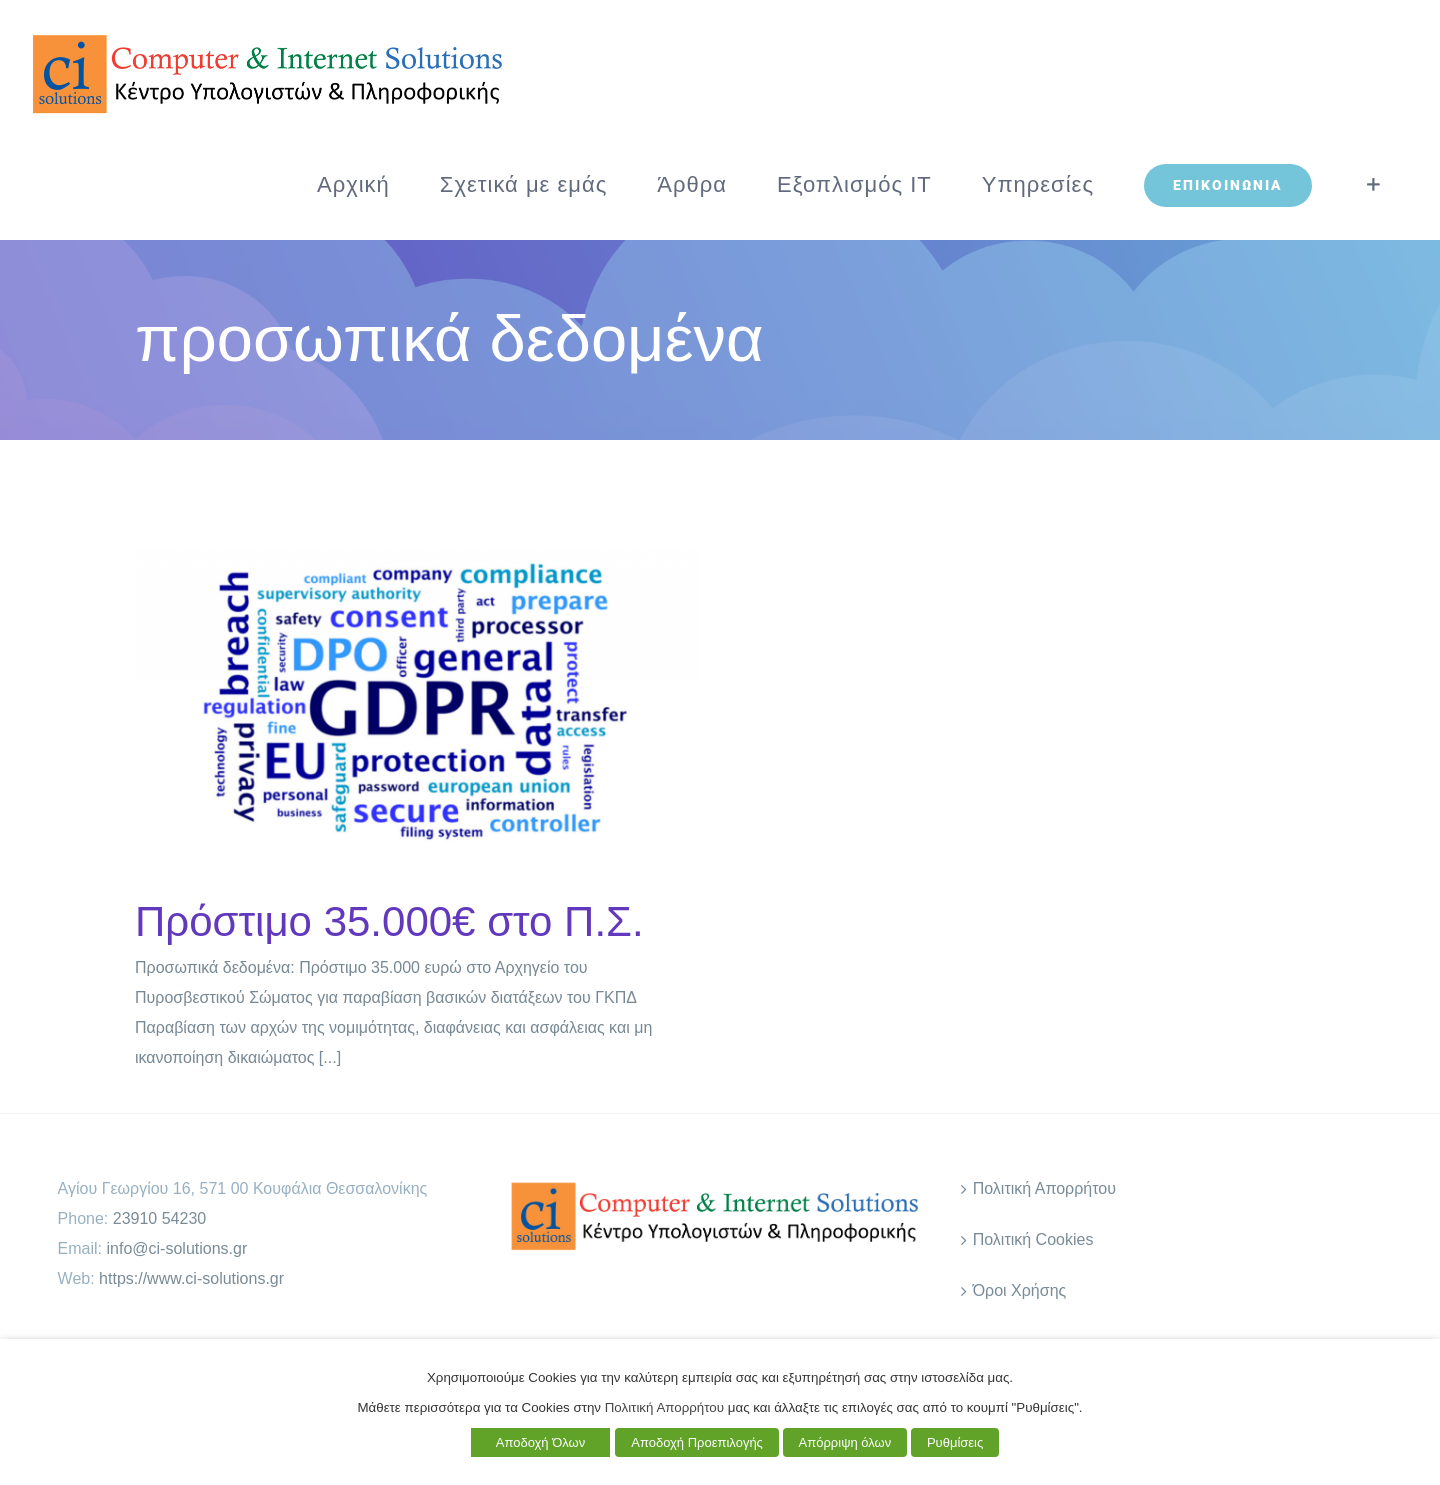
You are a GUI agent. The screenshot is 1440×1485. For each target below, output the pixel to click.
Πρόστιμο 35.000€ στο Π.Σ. (389, 921)
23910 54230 (159, 1218)
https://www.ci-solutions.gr (191, 1278)
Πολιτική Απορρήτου (1044, 1188)
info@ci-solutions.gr (177, 1248)
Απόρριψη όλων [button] (845, 1442)
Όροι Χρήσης (1020, 1290)
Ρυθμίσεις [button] (955, 1442)
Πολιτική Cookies (1033, 1239)
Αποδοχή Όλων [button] (541, 1442)
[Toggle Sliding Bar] (1373, 185)
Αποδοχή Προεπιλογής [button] (697, 1442)
